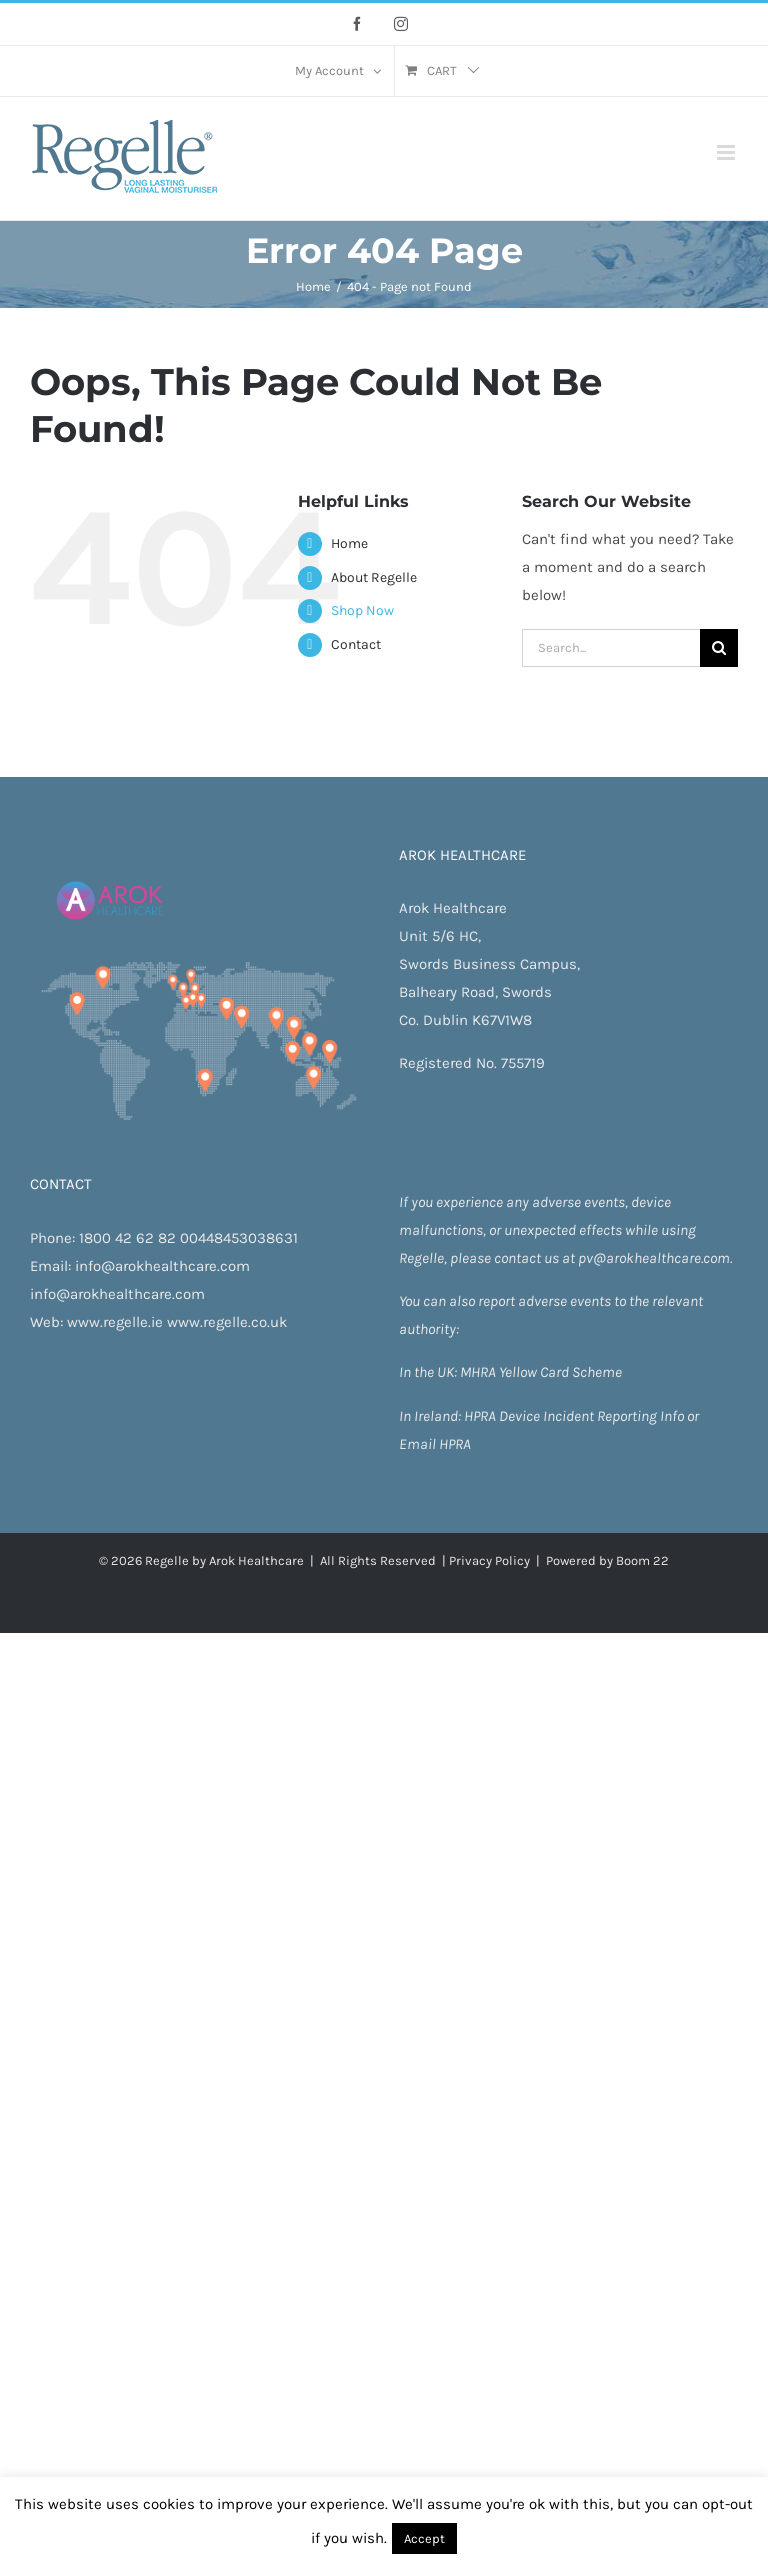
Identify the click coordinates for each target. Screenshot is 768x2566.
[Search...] (611, 648)
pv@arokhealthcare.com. (655, 1258)
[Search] (719, 648)
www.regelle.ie (115, 1322)
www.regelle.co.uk (227, 1322)
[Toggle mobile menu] (727, 152)
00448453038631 (239, 1238)
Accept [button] (424, 2538)
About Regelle (374, 577)
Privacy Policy (489, 1560)
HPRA (481, 1416)
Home (349, 543)
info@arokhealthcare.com (162, 1266)
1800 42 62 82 (127, 1238)
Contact (356, 644)
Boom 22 (642, 1560)
